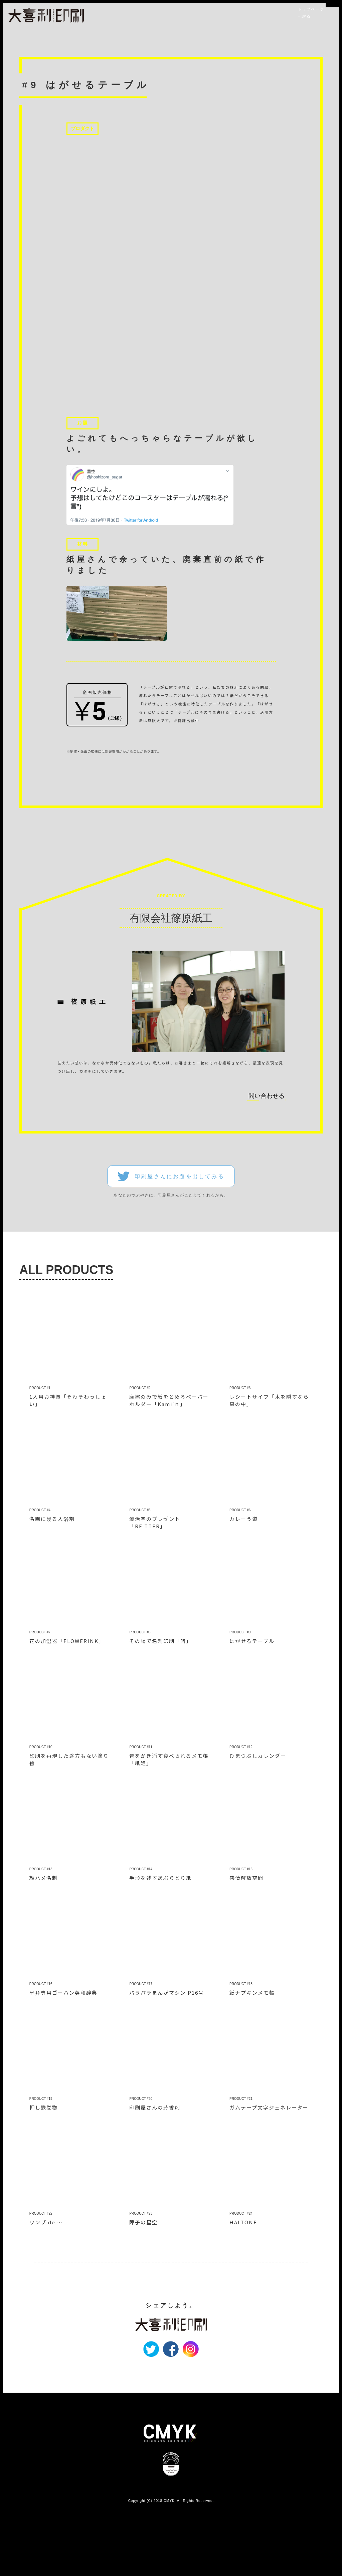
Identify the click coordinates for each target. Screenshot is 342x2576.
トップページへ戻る (312, 12)
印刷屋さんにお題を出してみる (179, 1229)
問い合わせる (266, 1148)
